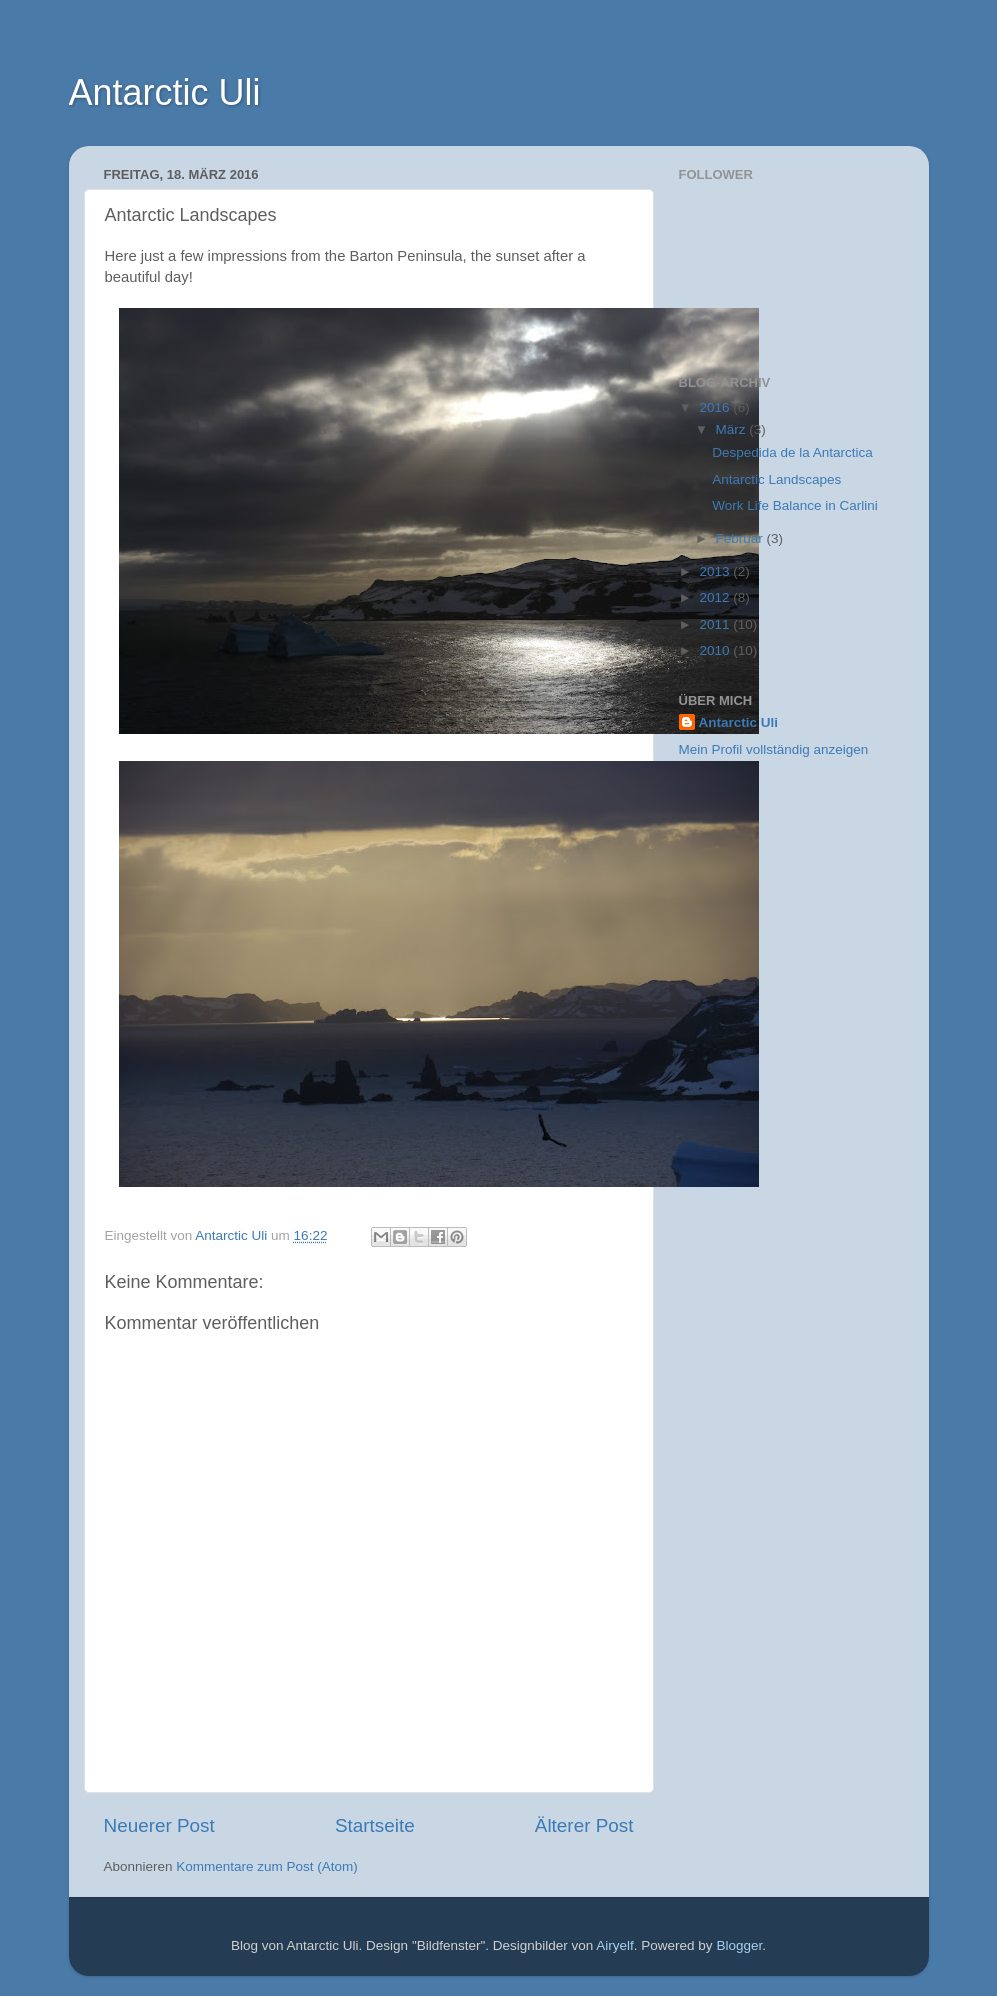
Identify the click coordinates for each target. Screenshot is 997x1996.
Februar (741, 538)
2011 (716, 624)
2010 (716, 650)
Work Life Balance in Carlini (795, 505)
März (733, 429)
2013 (716, 571)
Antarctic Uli (165, 92)
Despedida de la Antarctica (792, 452)
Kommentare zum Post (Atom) (267, 1866)
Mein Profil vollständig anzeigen (774, 749)
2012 (716, 597)
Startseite (375, 1825)
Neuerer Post (159, 1825)
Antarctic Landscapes (776, 479)
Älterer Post (584, 1825)
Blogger (739, 1945)
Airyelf (615, 1945)
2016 (716, 407)
